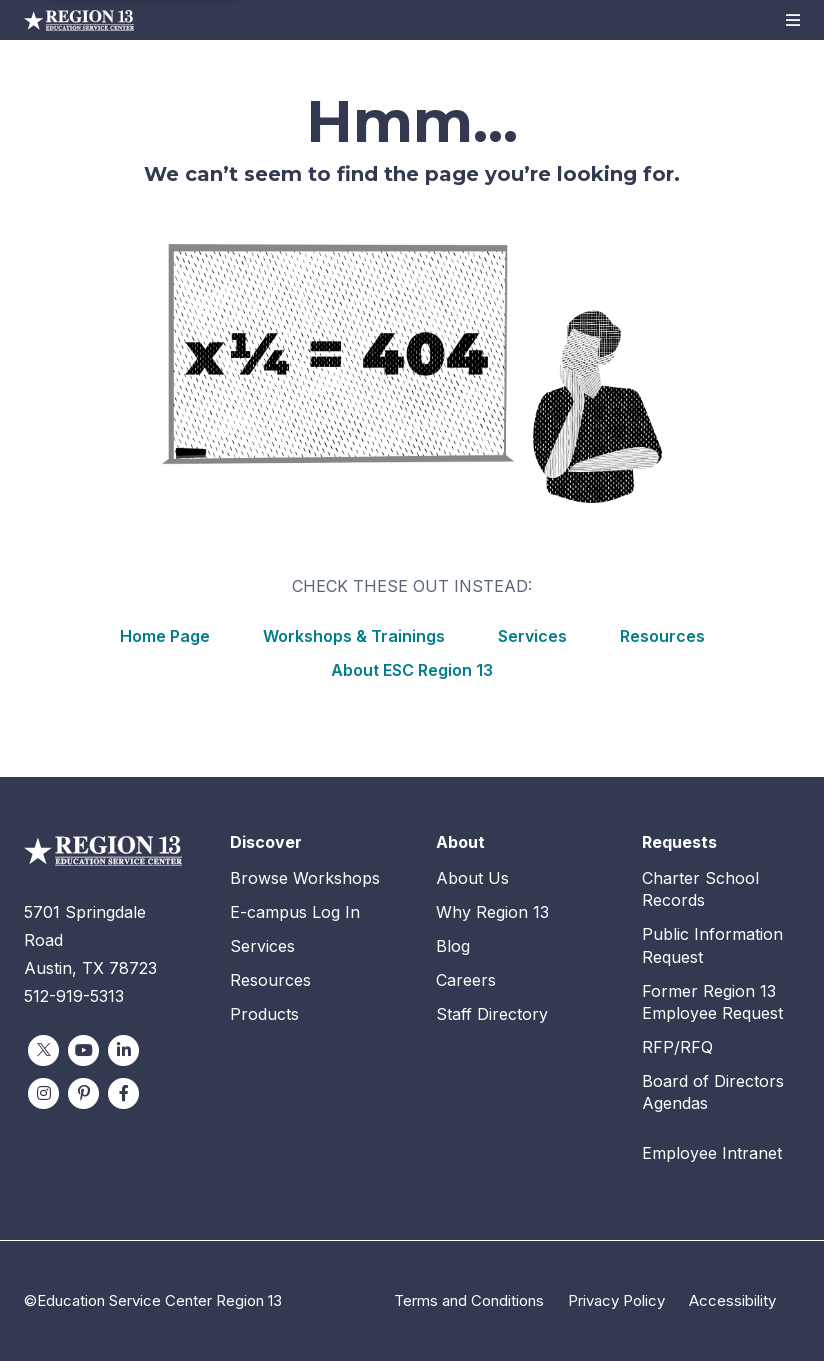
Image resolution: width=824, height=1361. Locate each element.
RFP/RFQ (677, 1047)
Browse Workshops (305, 878)
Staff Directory (492, 1014)
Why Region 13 (492, 912)
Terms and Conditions (469, 1300)
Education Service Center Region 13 (79, 20)
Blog (453, 946)
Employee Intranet (712, 1153)
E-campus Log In (295, 912)
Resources (662, 636)
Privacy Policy (616, 1300)
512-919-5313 (74, 996)
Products (264, 1014)
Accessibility (732, 1300)
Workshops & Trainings (354, 636)
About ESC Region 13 (412, 670)
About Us (472, 878)
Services (532, 636)
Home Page (165, 636)
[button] (793, 20)
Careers (466, 980)
